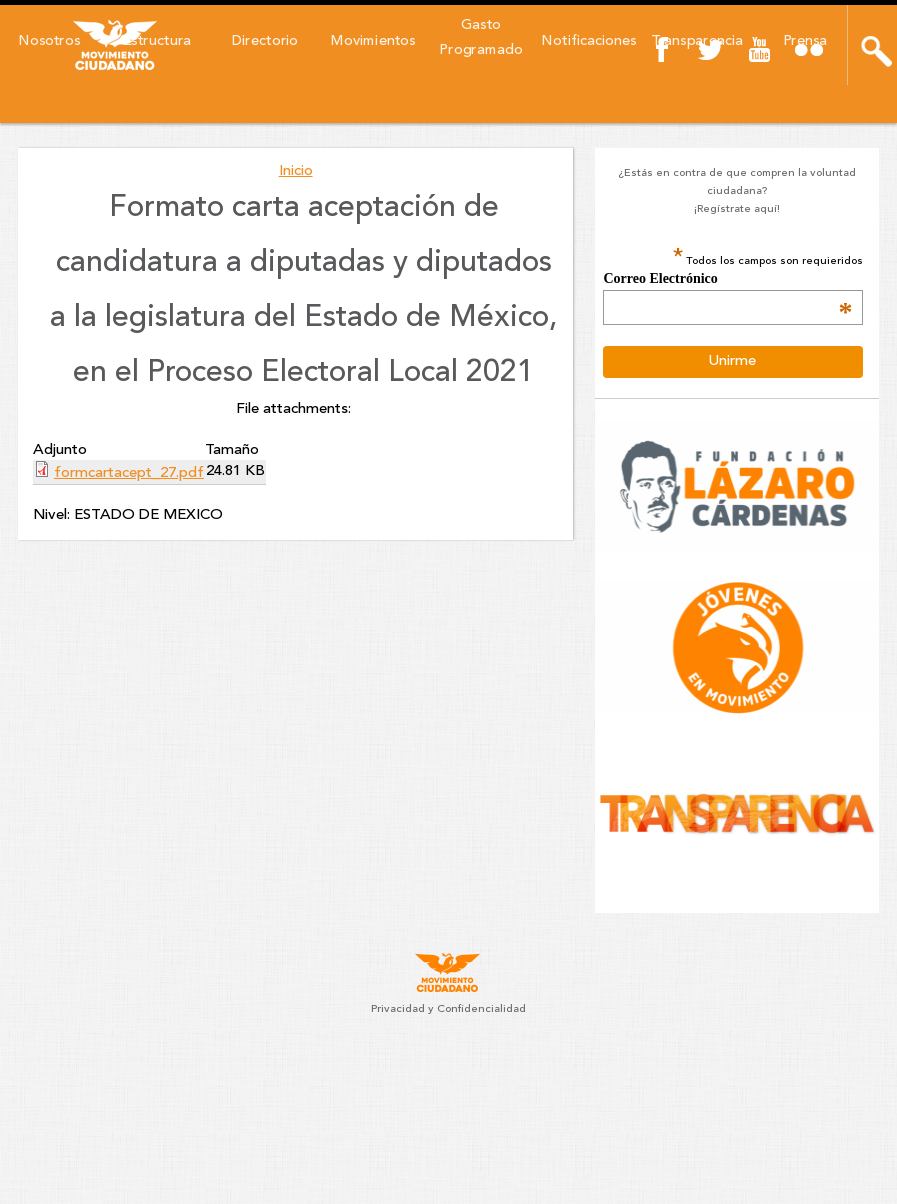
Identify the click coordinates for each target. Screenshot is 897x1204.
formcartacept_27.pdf (129, 473)
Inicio (296, 171)
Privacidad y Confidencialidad (448, 1009)
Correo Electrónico (727, 279)
